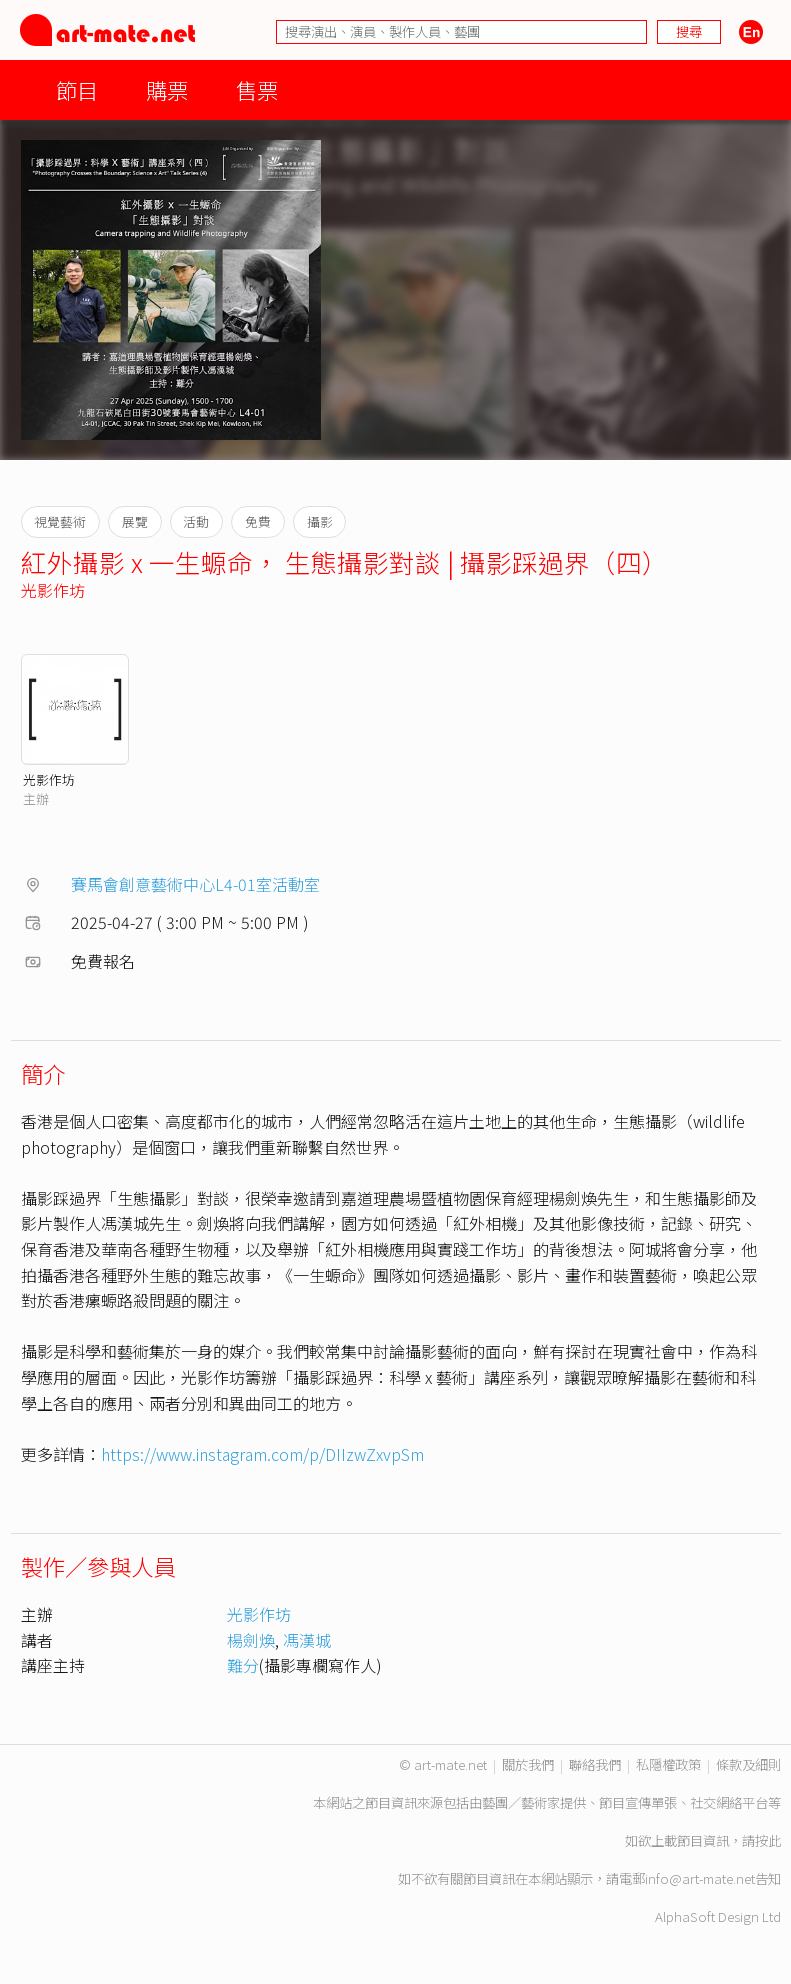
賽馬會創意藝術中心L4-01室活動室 (195, 884)
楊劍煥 (251, 1640)
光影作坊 (53, 590)
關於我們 (528, 1764)
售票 (257, 89)
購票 (167, 89)
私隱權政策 (668, 1764)
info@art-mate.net (700, 1878)
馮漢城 (307, 1640)
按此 (768, 1840)
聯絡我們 (595, 1764)
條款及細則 (748, 1764)
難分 (243, 1665)
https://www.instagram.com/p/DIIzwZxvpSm (262, 1454)
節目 (77, 89)
